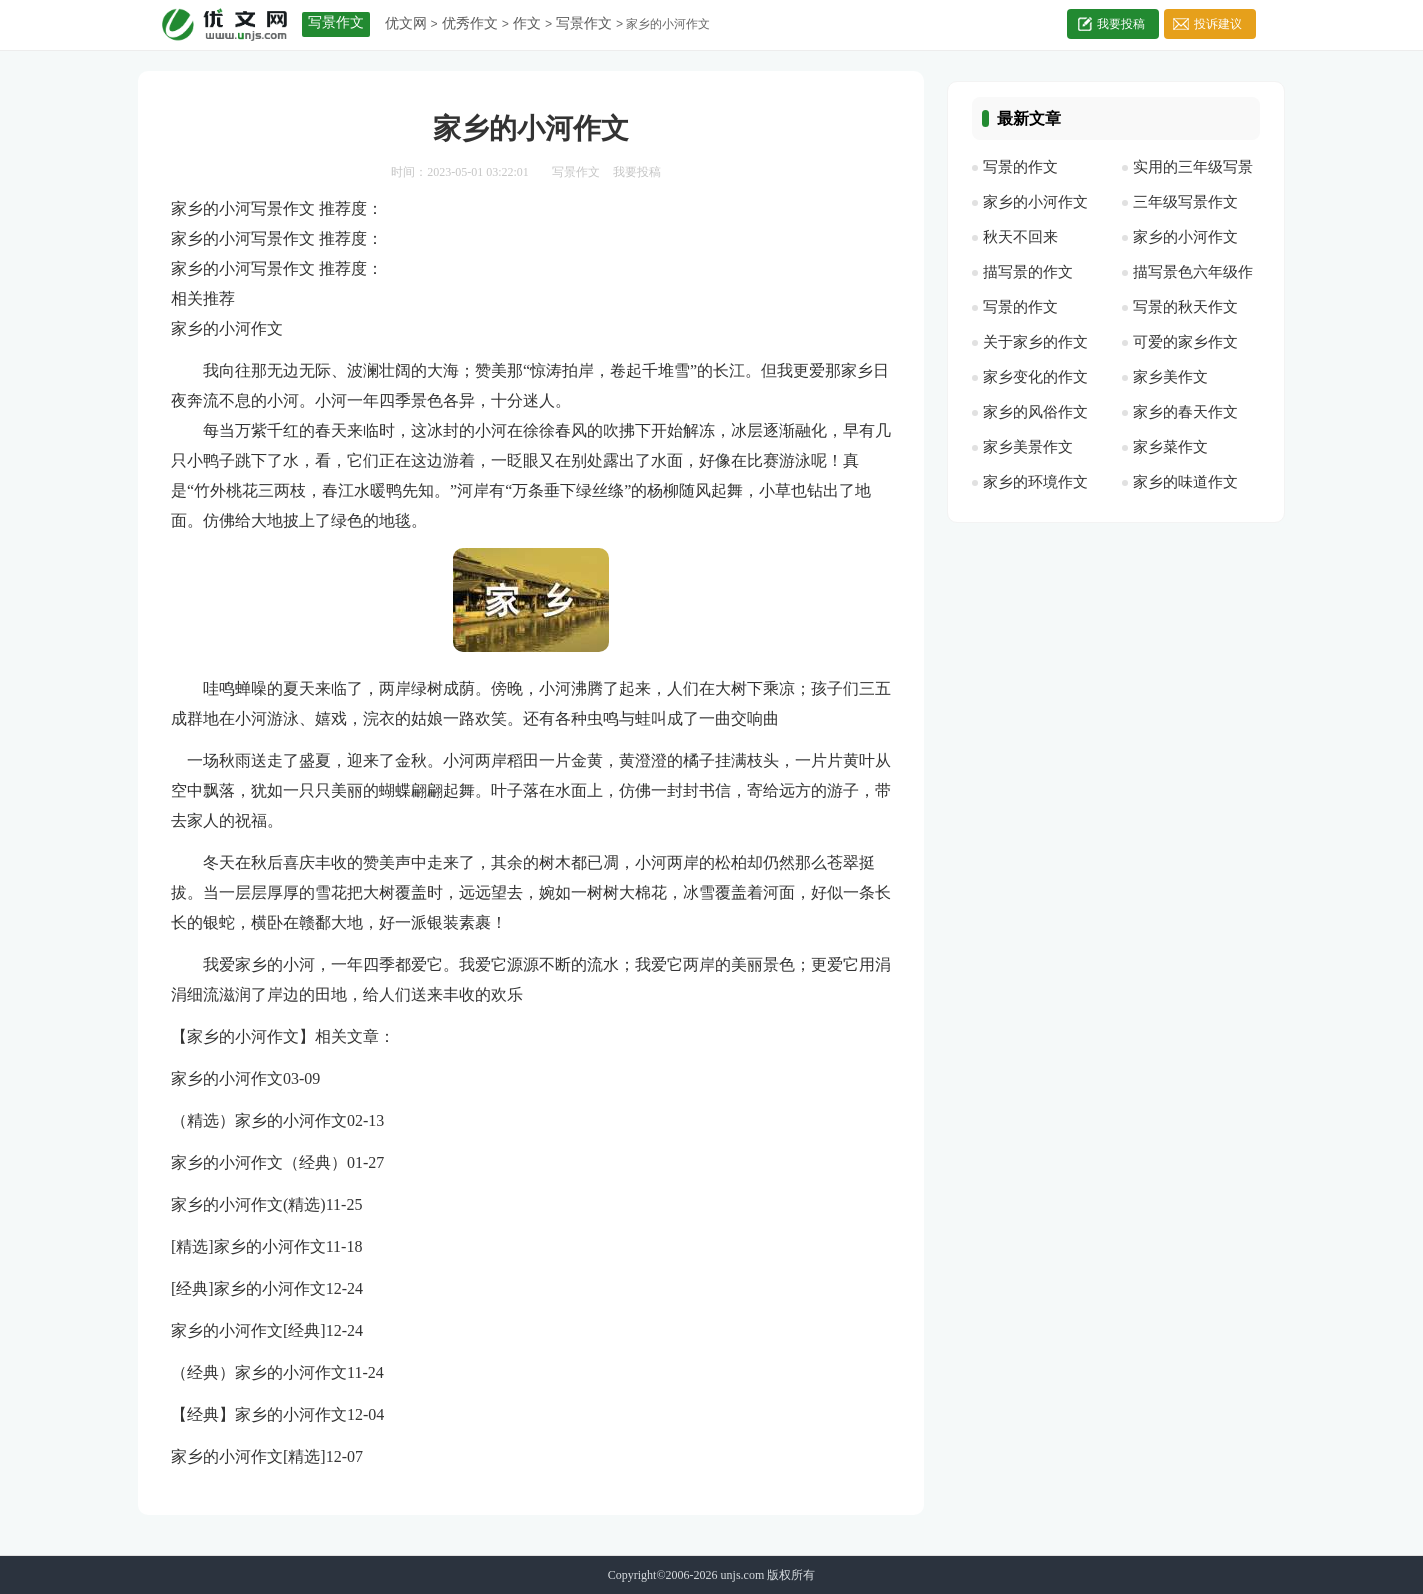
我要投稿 (1121, 24)
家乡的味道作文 (1185, 482)
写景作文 (584, 23)
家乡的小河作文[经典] (248, 1330)
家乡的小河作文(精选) (248, 1204)
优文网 (406, 23)
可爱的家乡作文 (1185, 342)
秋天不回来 (1020, 237)
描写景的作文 (1028, 272)
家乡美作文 (1170, 377)
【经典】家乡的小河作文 (259, 1414)
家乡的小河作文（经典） (259, 1162)
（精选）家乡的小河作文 (259, 1120)
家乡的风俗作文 (1035, 412)
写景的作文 (1020, 167)
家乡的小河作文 (227, 1078)
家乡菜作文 (1170, 447)
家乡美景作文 (1028, 447)
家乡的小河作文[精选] (248, 1456)
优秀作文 (470, 23)
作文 (527, 23)
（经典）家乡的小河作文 (259, 1372)
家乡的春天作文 (1185, 412)
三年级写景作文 (1185, 202)
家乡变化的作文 (1035, 377)
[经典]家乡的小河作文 (248, 1288)
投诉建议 (1218, 24)
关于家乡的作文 (1035, 342)
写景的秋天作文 (1185, 307)
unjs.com (743, 1575)
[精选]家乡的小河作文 (248, 1246)
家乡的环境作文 (1035, 482)
